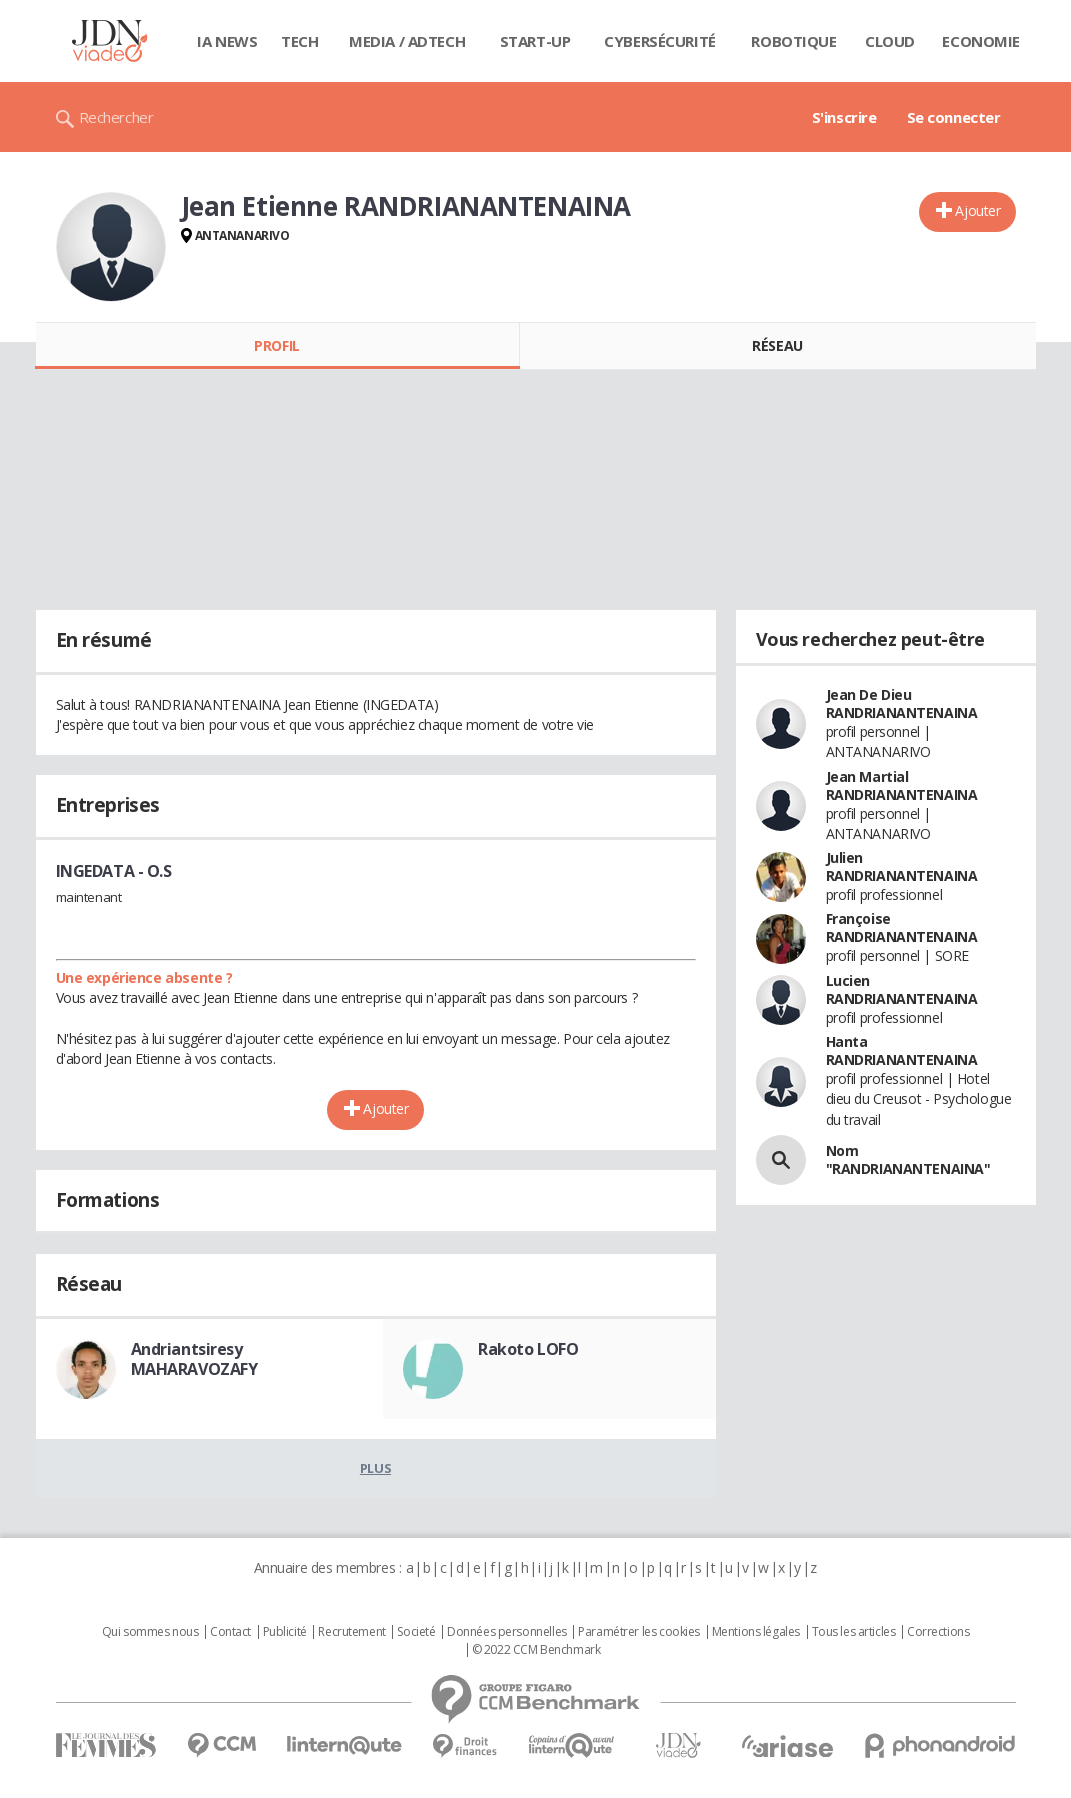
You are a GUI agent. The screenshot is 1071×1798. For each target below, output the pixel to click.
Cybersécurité (660, 41)
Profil (276, 345)
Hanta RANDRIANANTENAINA (902, 1050)
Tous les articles (854, 1632)
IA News (227, 41)
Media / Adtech (407, 41)
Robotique (793, 41)
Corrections (938, 1632)
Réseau (777, 345)
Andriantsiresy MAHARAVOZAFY (194, 1359)
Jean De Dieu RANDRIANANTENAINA (902, 703)
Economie (981, 41)
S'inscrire (844, 117)
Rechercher (116, 117)
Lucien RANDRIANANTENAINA (902, 989)
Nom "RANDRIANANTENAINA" (908, 1159)
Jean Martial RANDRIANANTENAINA (902, 785)
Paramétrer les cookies (639, 1632)
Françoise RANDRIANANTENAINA (902, 927)
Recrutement (351, 1632)
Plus (375, 1468)
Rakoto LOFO (528, 1349)
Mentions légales (756, 1632)
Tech (299, 41)
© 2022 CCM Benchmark (536, 1650)
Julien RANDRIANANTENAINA (902, 866)
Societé (416, 1632)
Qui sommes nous (150, 1632)
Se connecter (954, 117)
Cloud (890, 41)
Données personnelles (507, 1632)
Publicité (285, 1632)
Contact (230, 1632)
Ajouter (977, 210)
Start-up (535, 41)
